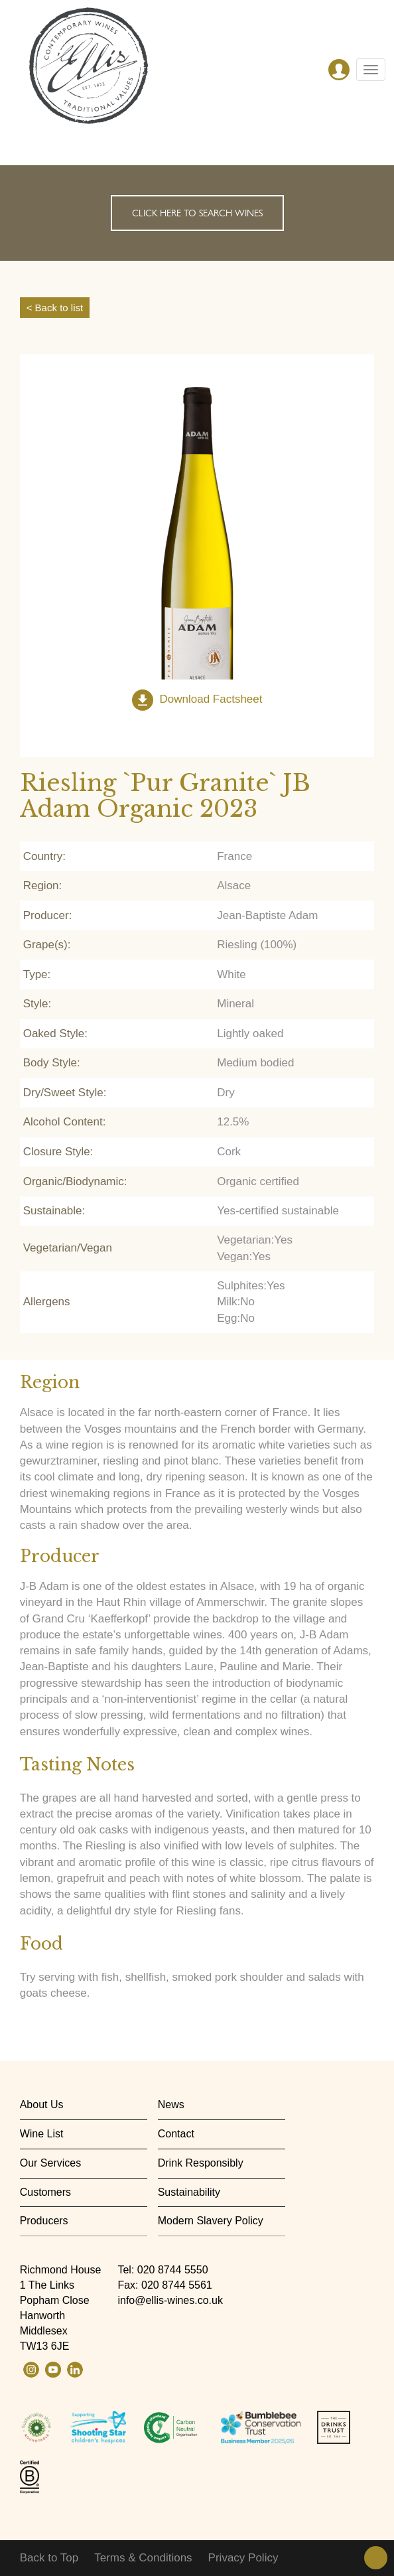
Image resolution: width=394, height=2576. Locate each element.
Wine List (42, 2133)
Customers (45, 2192)
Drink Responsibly (200, 2163)
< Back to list (55, 307)
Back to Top (49, 2557)
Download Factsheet (211, 699)
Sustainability (189, 2192)
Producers (44, 2220)
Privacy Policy (243, 2557)
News (171, 2104)
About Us (42, 2104)
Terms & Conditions (143, 2557)
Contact (176, 2133)
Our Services (50, 2163)
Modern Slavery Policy (210, 2220)
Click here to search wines (197, 213)
